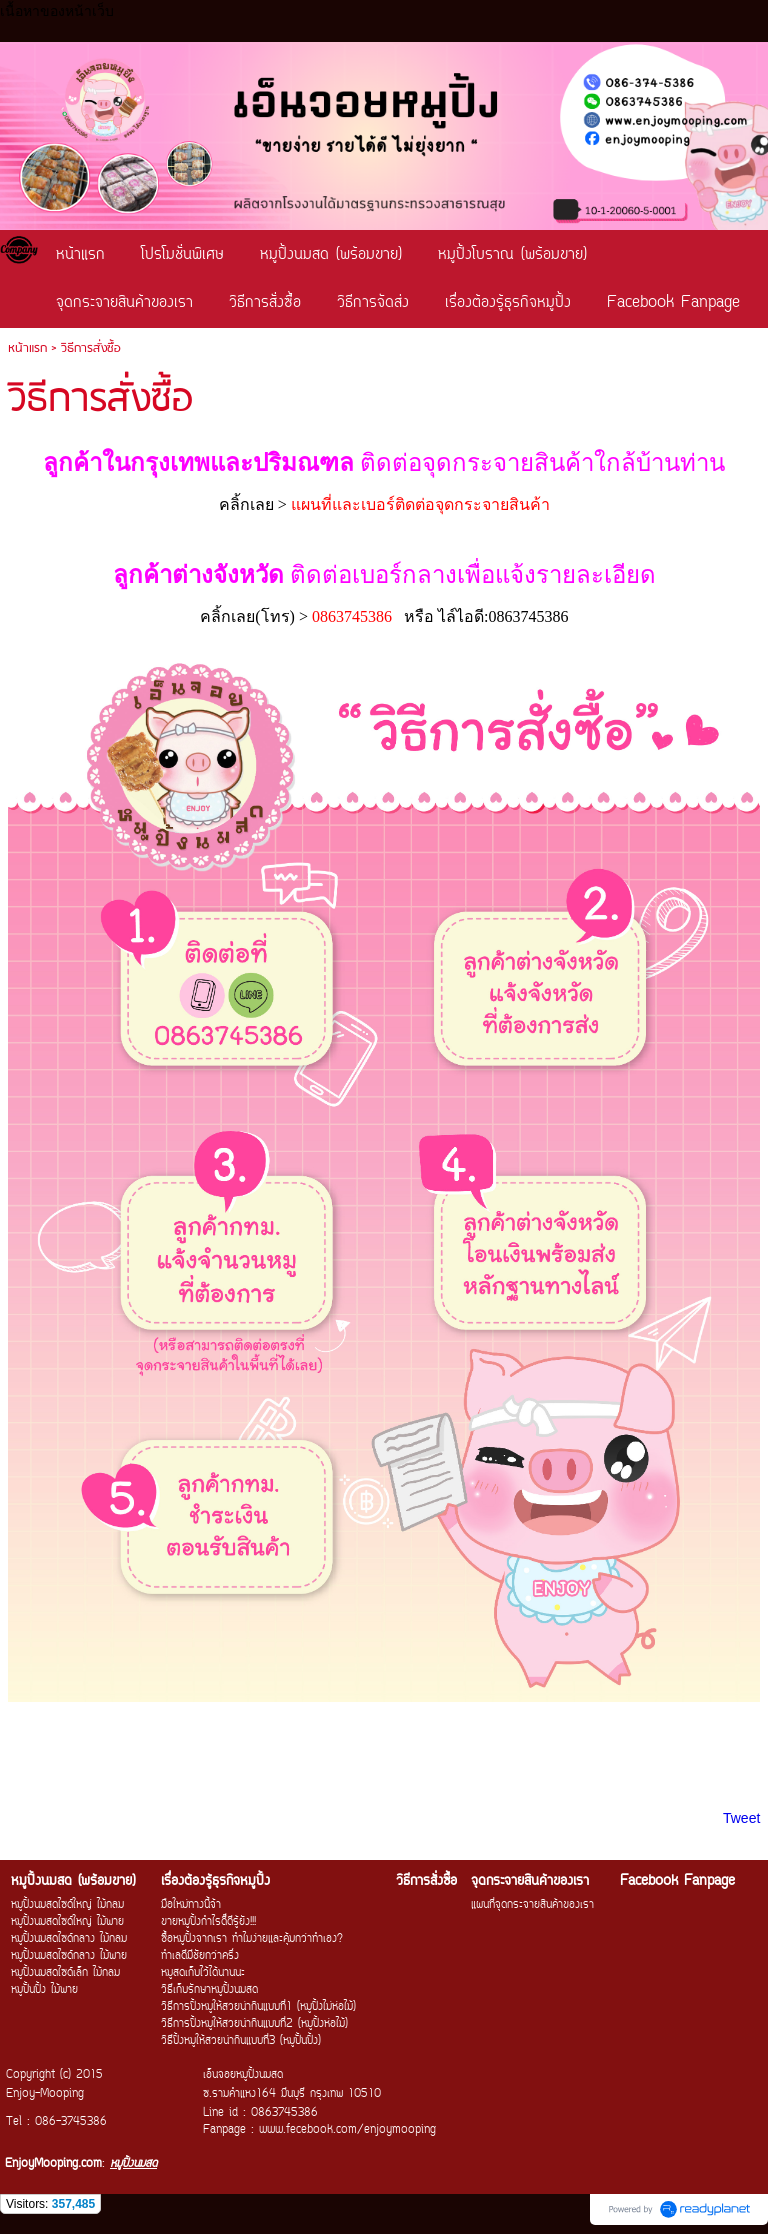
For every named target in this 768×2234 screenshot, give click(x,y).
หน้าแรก (27, 348)
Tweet (741, 1818)
